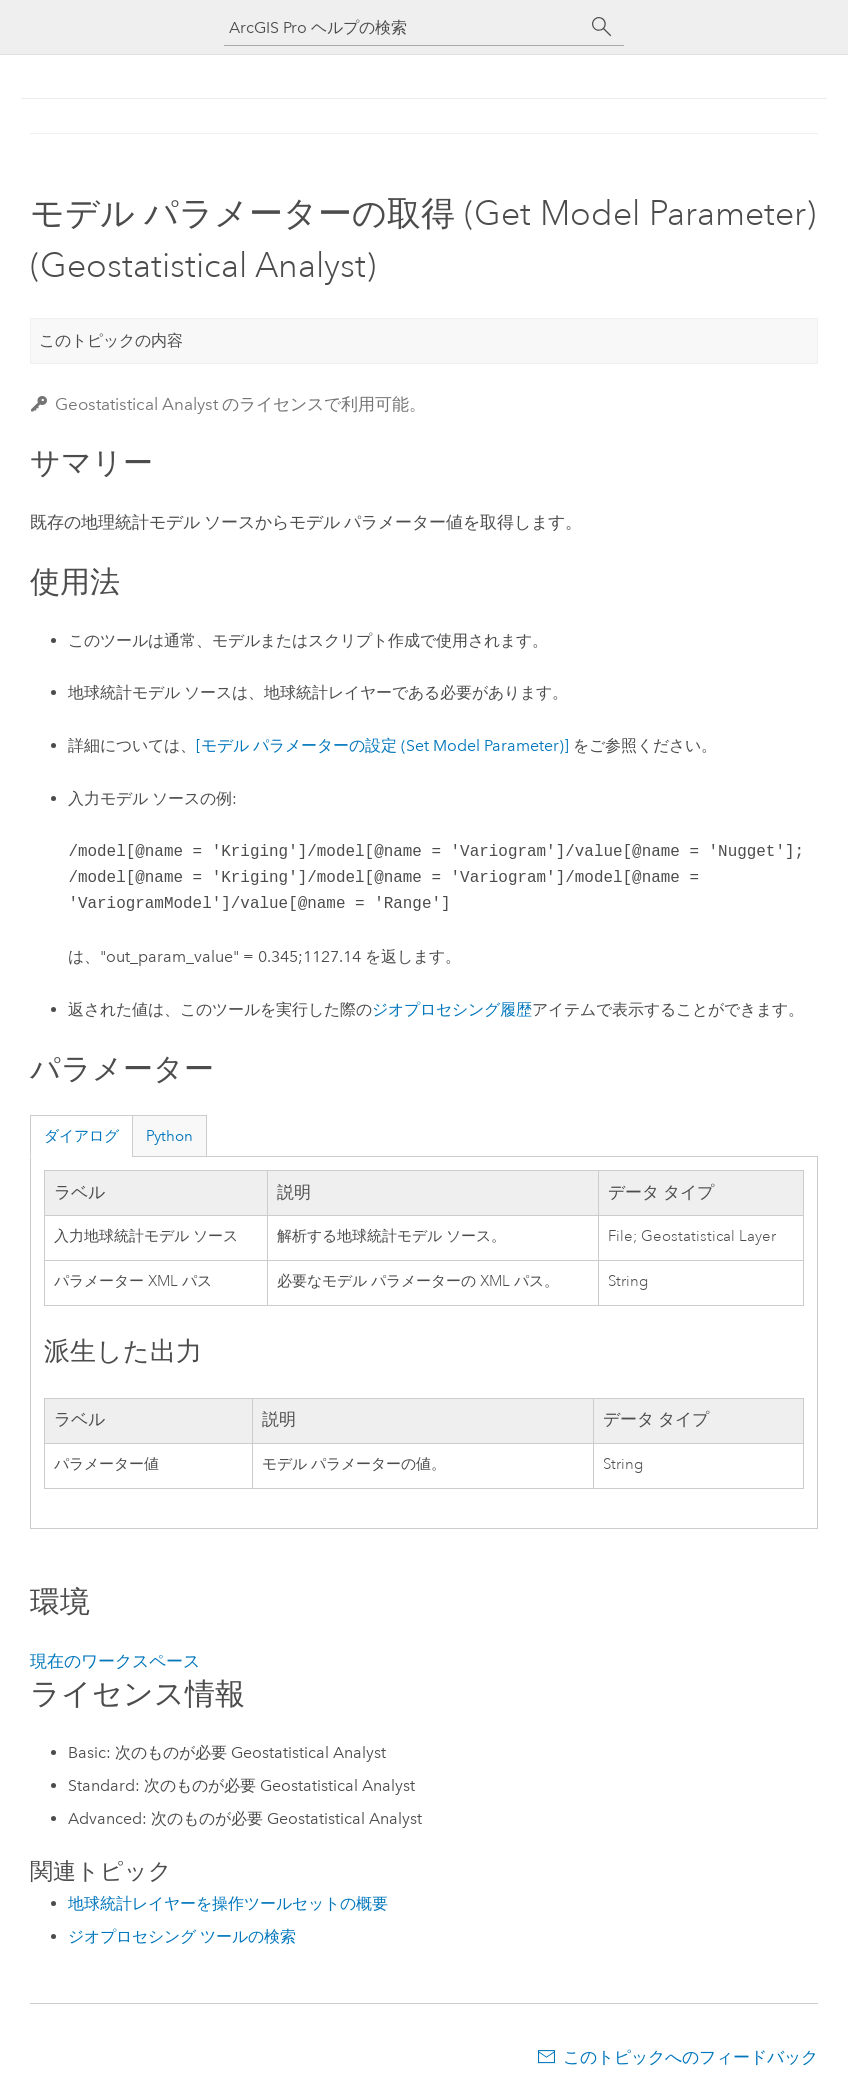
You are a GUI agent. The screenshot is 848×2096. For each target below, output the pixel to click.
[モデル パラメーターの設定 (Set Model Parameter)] (382, 745)
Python (169, 1136)
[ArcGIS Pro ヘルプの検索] (404, 27)
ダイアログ (81, 1136)
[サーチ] (602, 27)
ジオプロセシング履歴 (452, 1009)
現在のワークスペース (115, 1661)
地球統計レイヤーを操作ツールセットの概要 (228, 1903)
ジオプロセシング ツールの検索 (182, 1936)
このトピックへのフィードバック (690, 2057)
